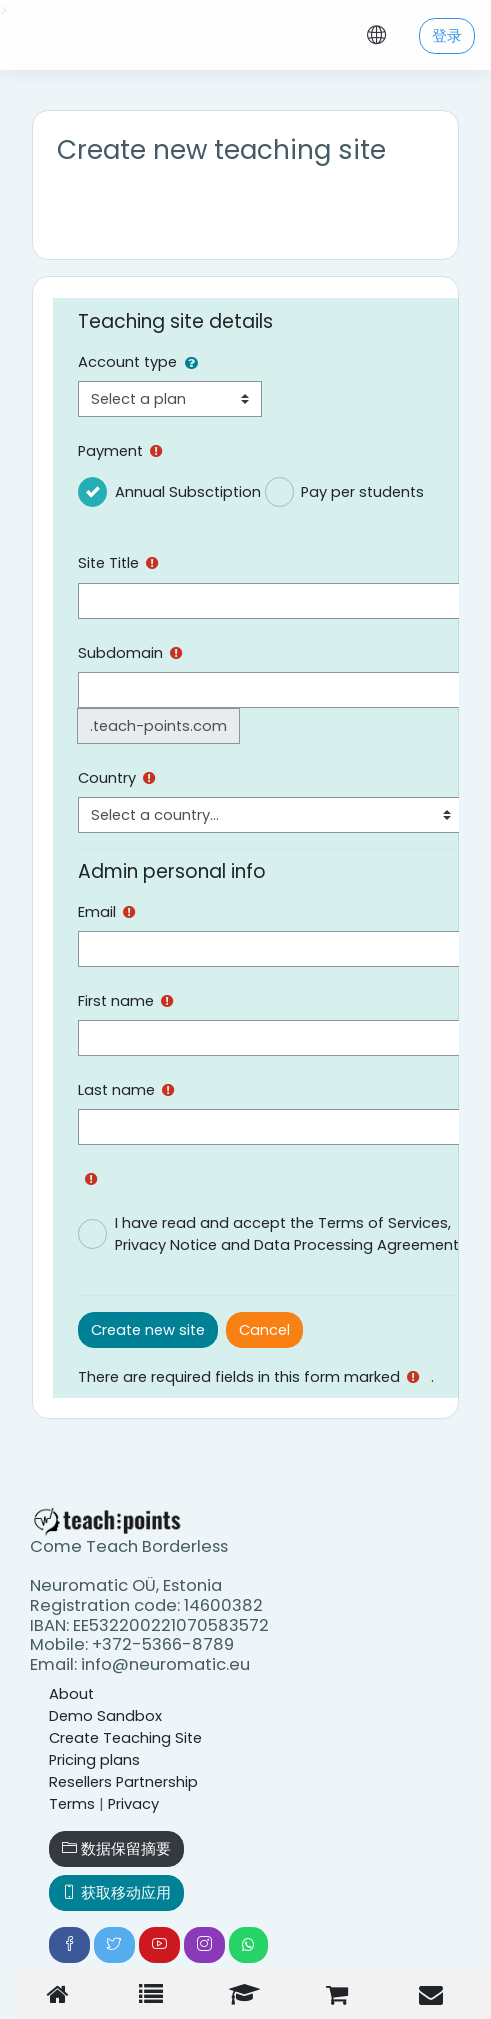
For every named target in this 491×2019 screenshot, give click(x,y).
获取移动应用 (116, 1893)
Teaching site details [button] (175, 321)
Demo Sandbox (105, 1716)
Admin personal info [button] (172, 871)
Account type (127, 362)
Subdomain (120, 653)
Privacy (133, 1804)
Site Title (108, 563)
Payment (110, 451)
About (71, 1694)
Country (107, 778)
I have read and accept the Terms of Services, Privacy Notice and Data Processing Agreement (287, 1234)
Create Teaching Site (125, 1738)
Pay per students (362, 492)
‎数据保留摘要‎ (116, 1849)
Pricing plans (94, 1760)
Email (97, 912)
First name (116, 1001)
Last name (116, 1090)
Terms (72, 1804)
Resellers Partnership (123, 1782)
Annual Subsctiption (188, 492)
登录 (447, 36)
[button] (195, 363)
